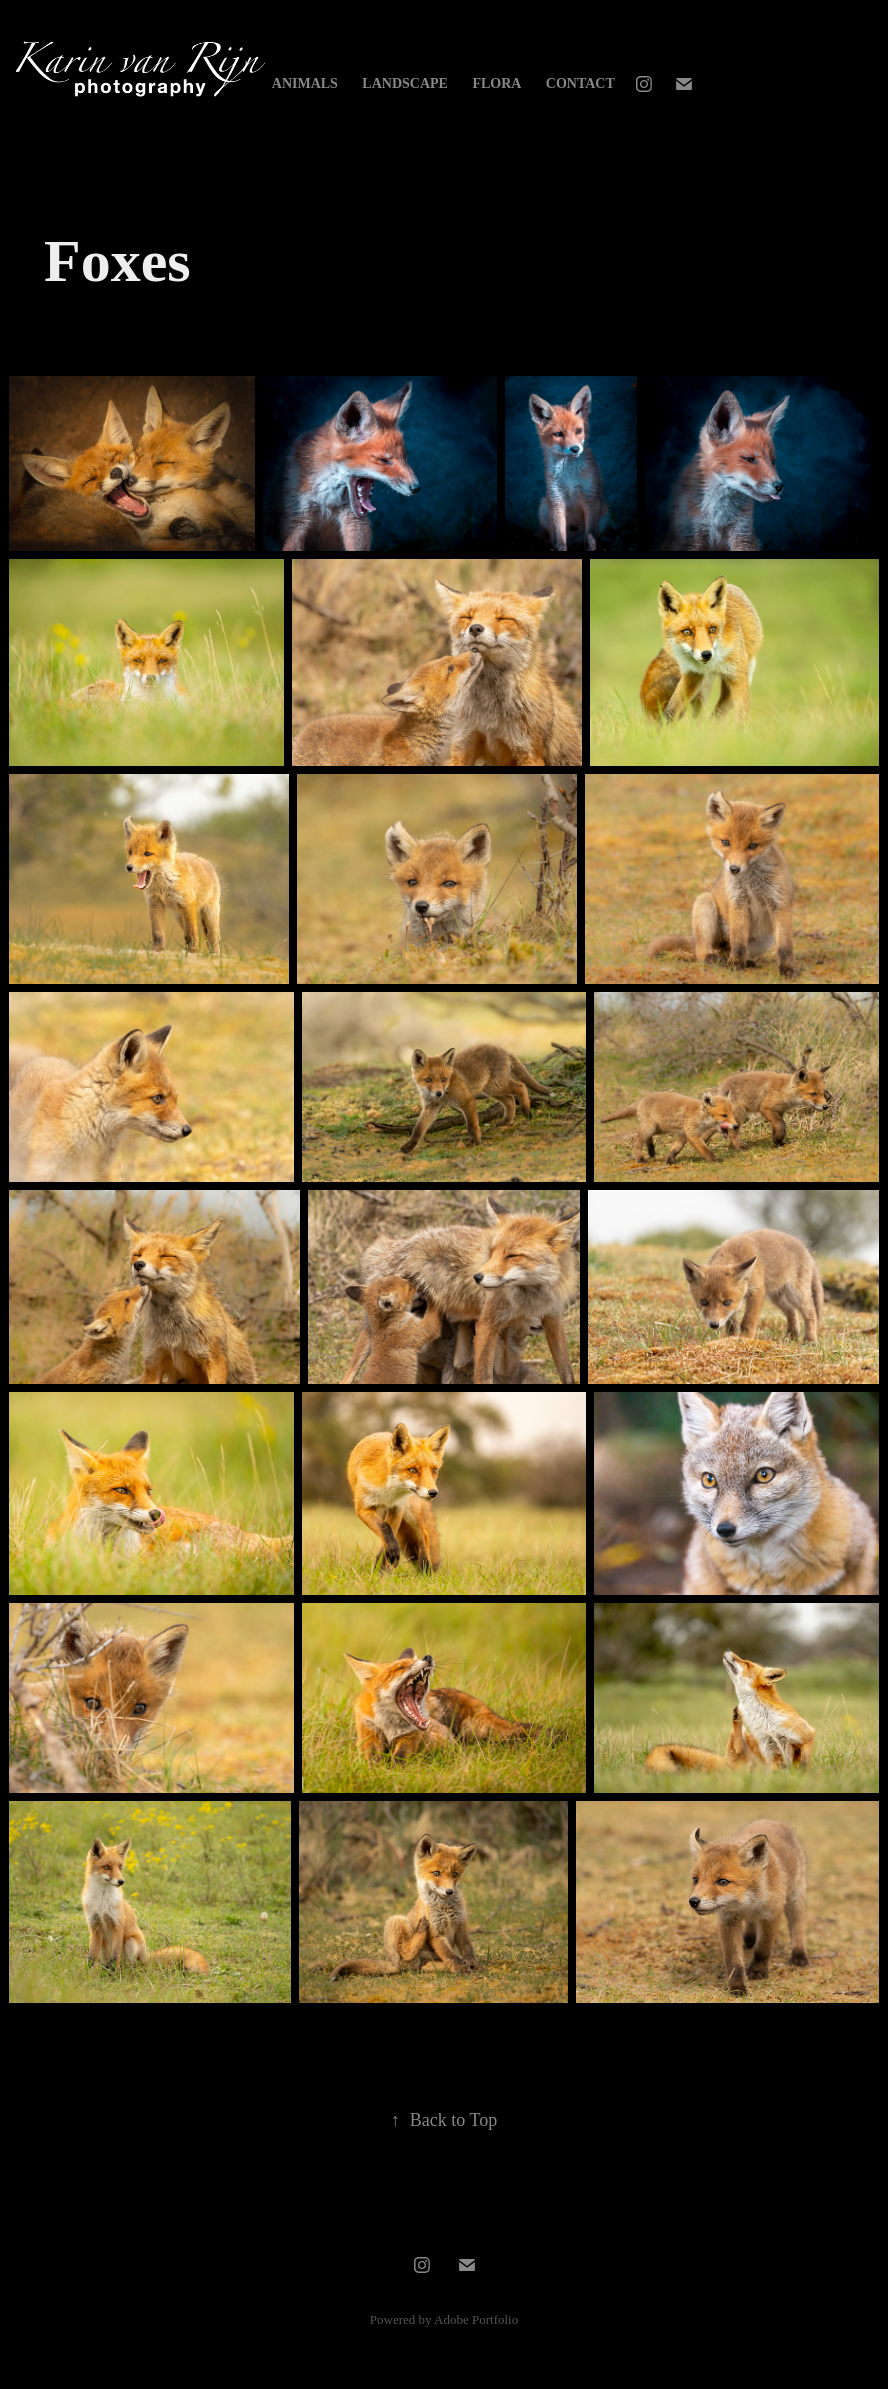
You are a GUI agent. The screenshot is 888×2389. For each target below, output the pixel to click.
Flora (496, 83)
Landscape (405, 83)
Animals (305, 83)
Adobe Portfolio (476, 2319)
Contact (580, 83)
